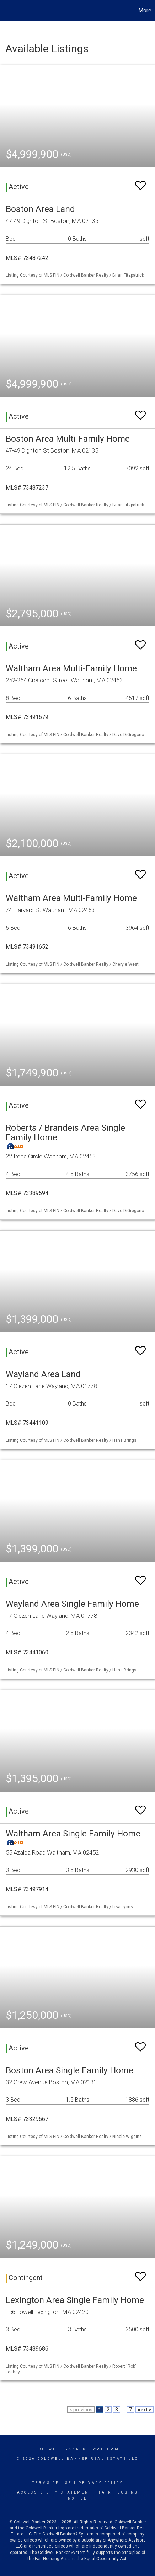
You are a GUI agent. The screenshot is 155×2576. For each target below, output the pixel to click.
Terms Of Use (52, 2483)
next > (144, 2409)
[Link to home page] (6, 10)
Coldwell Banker (61, 2449)
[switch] (140, 182)
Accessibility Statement (54, 2492)
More (144, 10)
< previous (80, 2409)
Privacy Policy (101, 2483)
